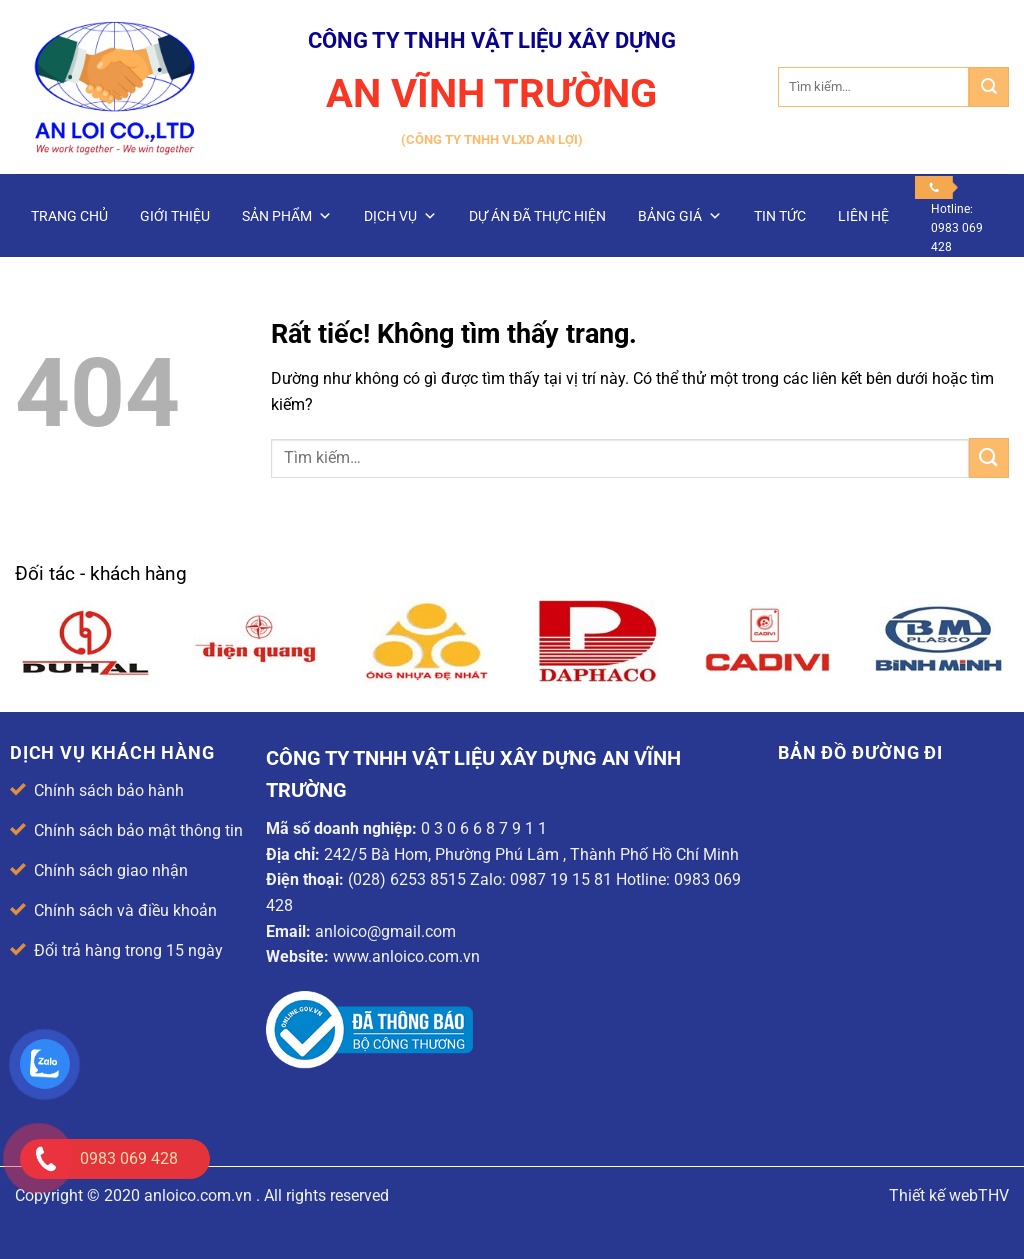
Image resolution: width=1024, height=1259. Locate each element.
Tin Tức (780, 216)
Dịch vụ (400, 216)
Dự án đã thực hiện (537, 216)
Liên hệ (863, 216)
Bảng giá (680, 216)
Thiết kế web (933, 1195)
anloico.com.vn (198, 1195)
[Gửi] (989, 87)
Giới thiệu (175, 216)
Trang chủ (69, 216)
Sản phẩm (287, 216)
